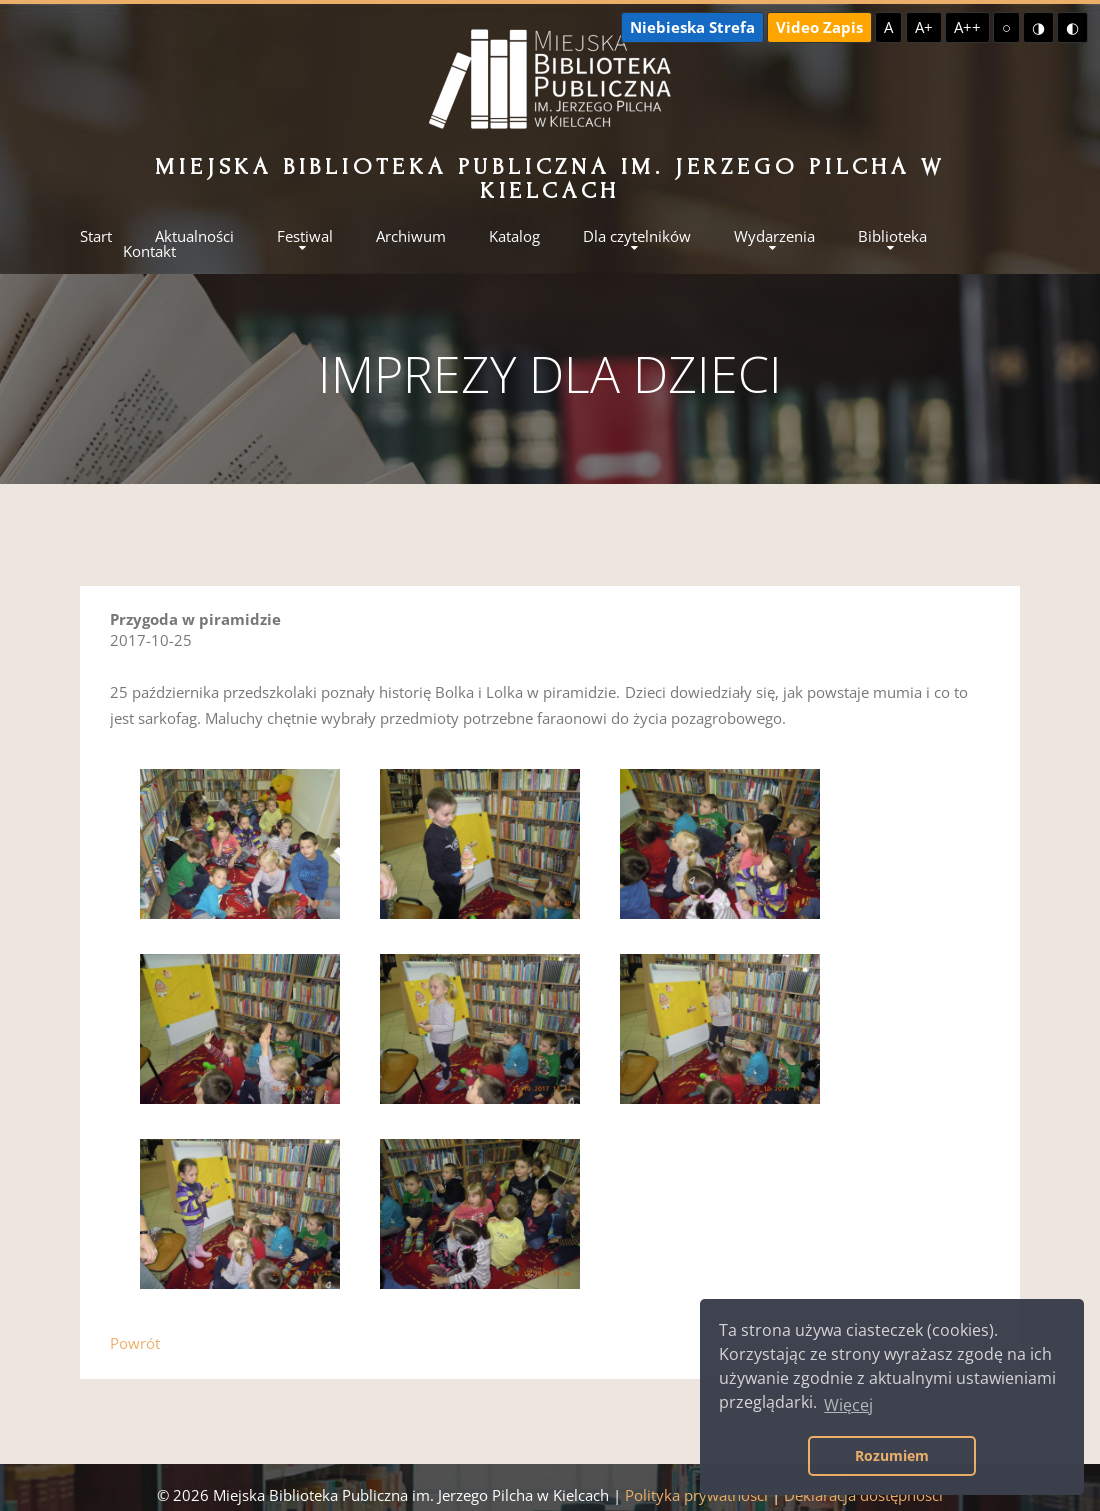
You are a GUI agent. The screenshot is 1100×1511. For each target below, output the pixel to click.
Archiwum (411, 236)
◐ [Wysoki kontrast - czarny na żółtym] (1072, 27)
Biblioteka (892, 236)
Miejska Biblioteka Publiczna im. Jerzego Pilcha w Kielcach (549, 178)
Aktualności (194, 236)
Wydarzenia (774, 236)
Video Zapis (819, 27)
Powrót (135, 1343)
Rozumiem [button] (892, 1455)
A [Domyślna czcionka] (888, 27)
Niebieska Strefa (692, 27)
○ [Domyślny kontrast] (1006, 27)
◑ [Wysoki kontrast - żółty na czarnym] (1038, 27)
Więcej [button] (848, 1405)
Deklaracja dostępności (863, 1495)
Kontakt (149, 251)
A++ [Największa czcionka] (967, 27)
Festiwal (305, 236)
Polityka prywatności (696, 1495)
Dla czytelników (637, 236)
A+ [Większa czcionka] (924, 27)
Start (96, 236)
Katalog (514, 236)
